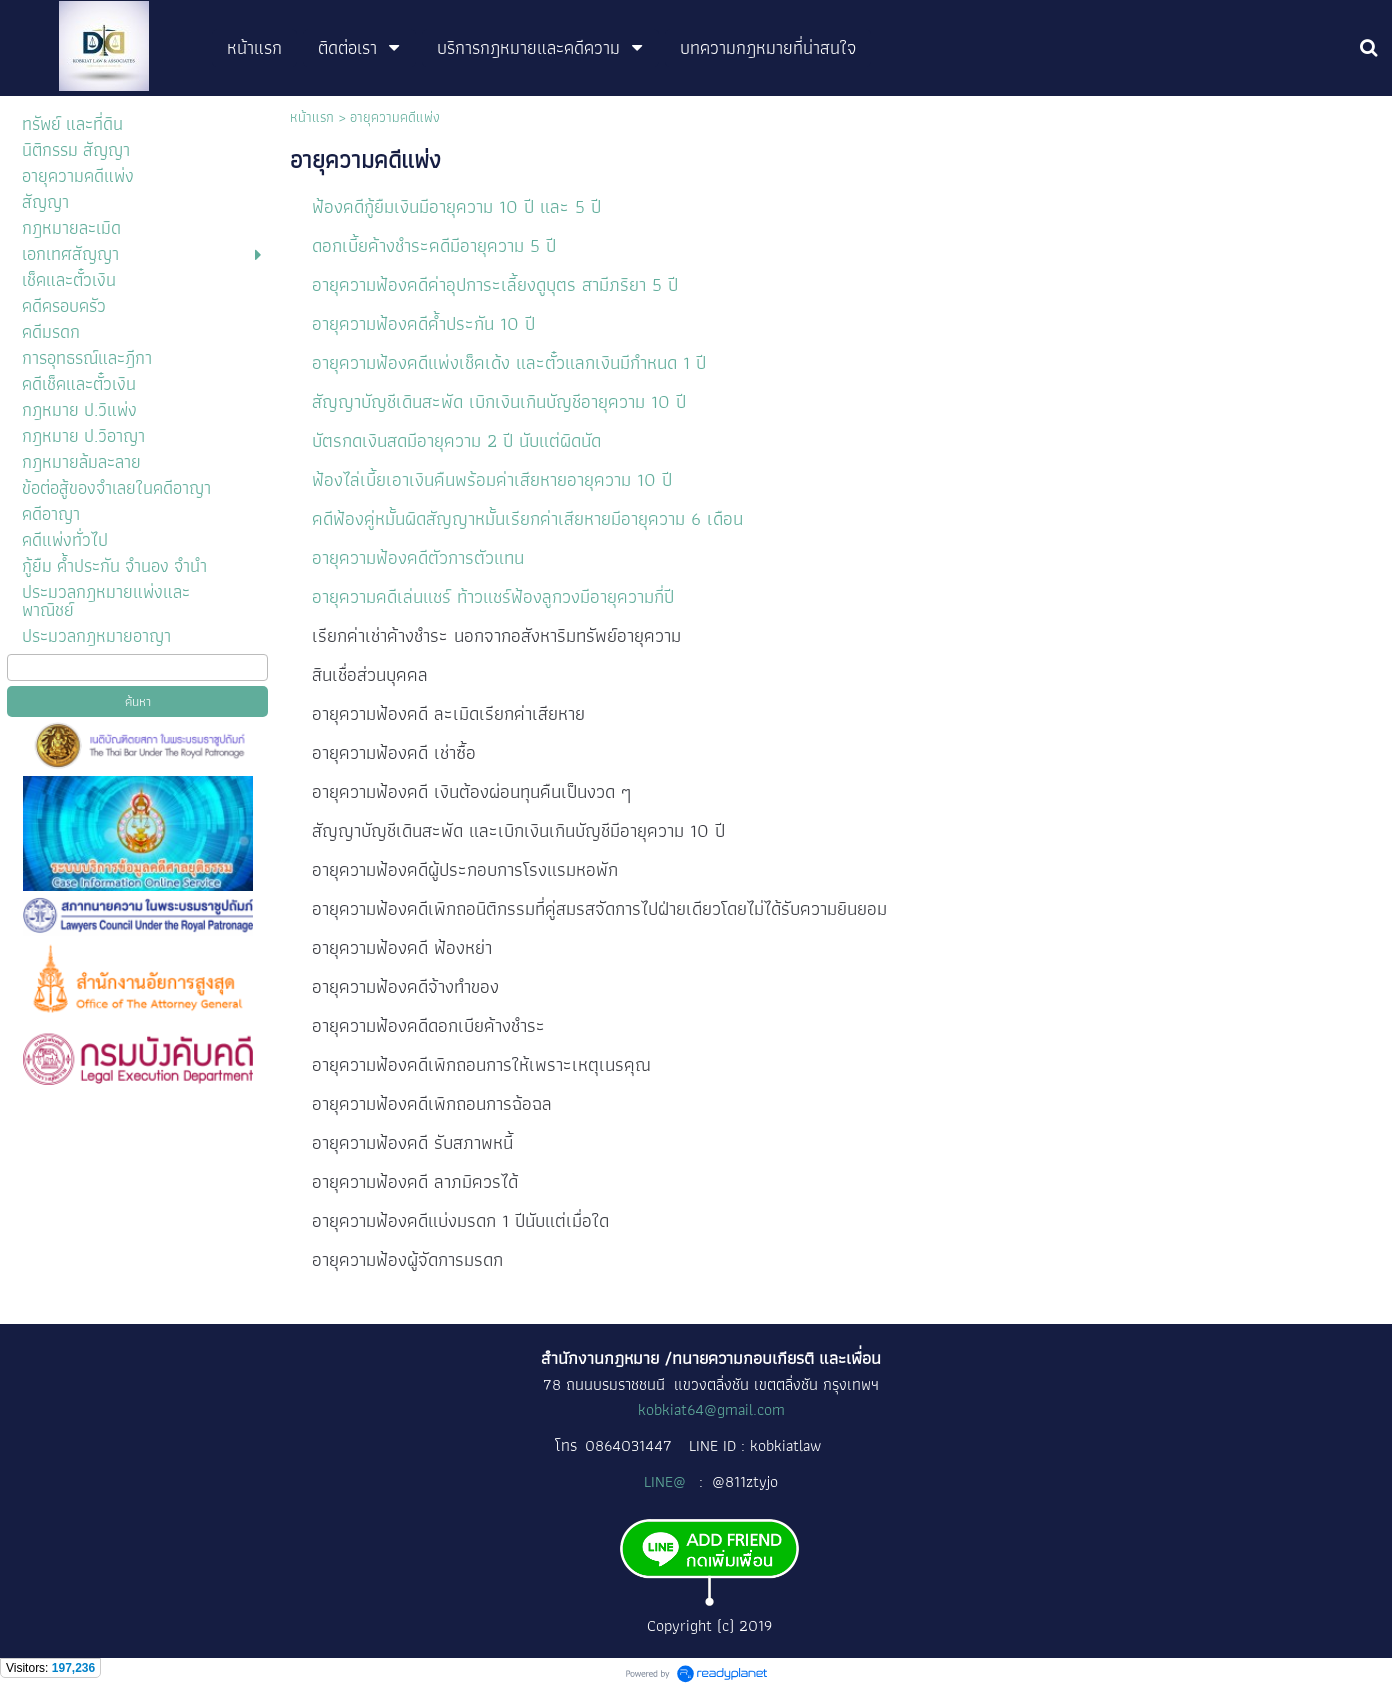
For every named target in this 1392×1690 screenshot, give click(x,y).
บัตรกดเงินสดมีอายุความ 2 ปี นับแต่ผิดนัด (459, 440)
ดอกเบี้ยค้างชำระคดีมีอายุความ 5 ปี (434, 245)
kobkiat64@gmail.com (711, 1409)
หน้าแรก (312, 117)
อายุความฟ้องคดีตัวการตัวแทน (418, 557)
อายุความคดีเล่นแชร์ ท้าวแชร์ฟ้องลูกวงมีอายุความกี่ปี (493, 596)
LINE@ (667, 1481)
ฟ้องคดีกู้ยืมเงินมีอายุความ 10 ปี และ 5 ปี (459, 206)
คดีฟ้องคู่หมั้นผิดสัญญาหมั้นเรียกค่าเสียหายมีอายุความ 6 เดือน (530, 518)
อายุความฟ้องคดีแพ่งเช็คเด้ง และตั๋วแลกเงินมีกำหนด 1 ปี (509, 362)
